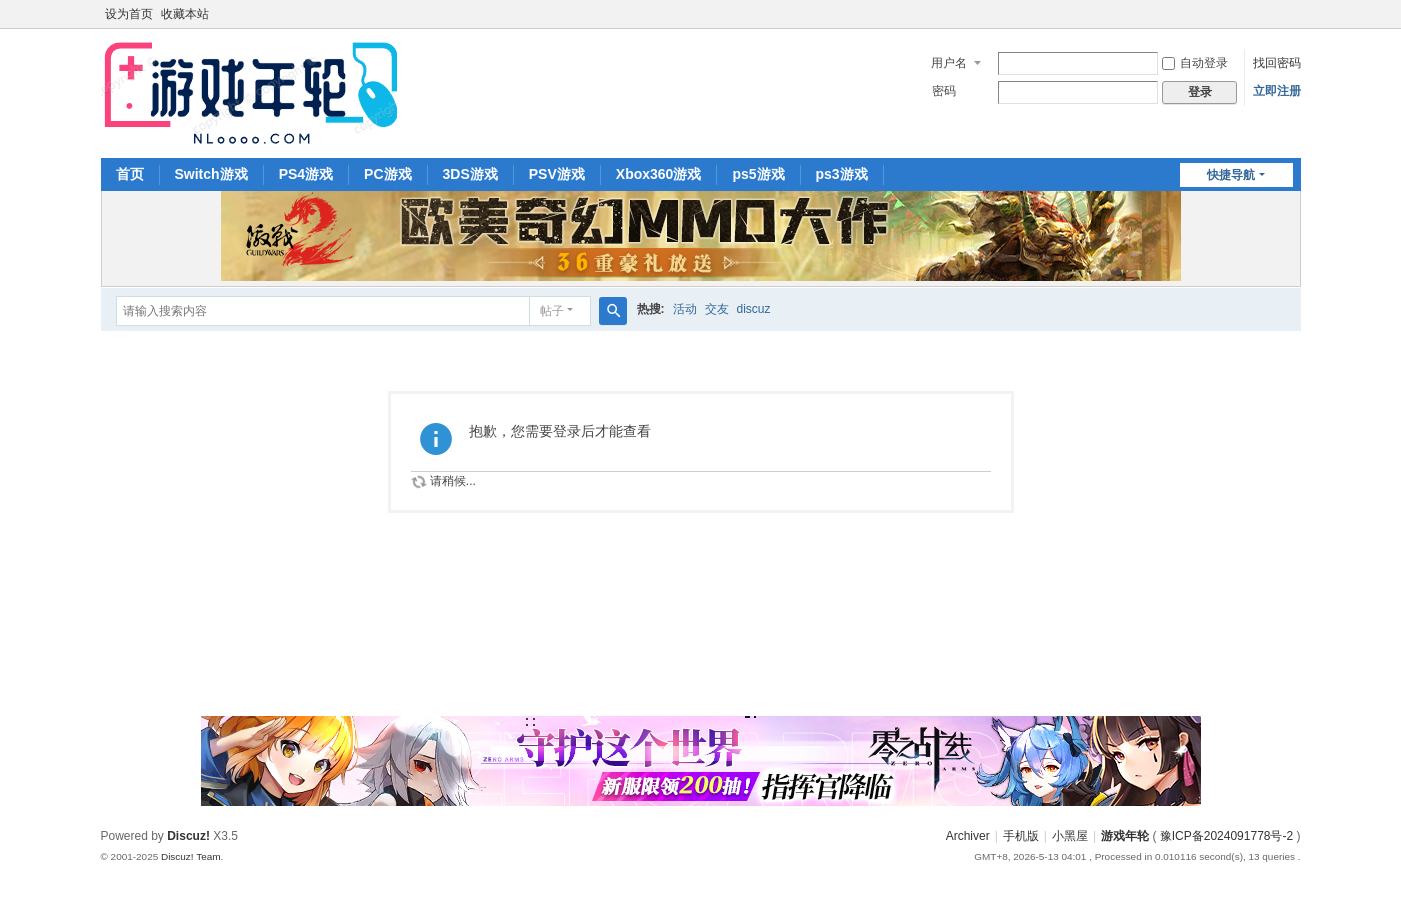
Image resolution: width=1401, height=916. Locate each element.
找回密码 (1277, 63)
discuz (754, 309)
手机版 (1021, 836)
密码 (944, 91)
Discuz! (188, 836)
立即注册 (1277, 91)
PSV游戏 (557, 174)
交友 (717, 309)
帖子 (552, 311)
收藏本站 (185, 14)
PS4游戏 (306, 174)
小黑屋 (1070, 836)
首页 (130, 174)
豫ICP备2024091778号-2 (1226, 836)
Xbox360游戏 (659, 174)
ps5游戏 (758, 174)
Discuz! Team (191, 856)
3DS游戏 (470, 174)
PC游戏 (387, 174)
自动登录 (1195, 63)
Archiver (968, 836)
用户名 (949, 63)
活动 (685, 309)
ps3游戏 (842, 174)
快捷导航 (1231, 175)
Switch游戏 (211, 174)
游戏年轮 (1125, 836)
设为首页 (129, 14)
